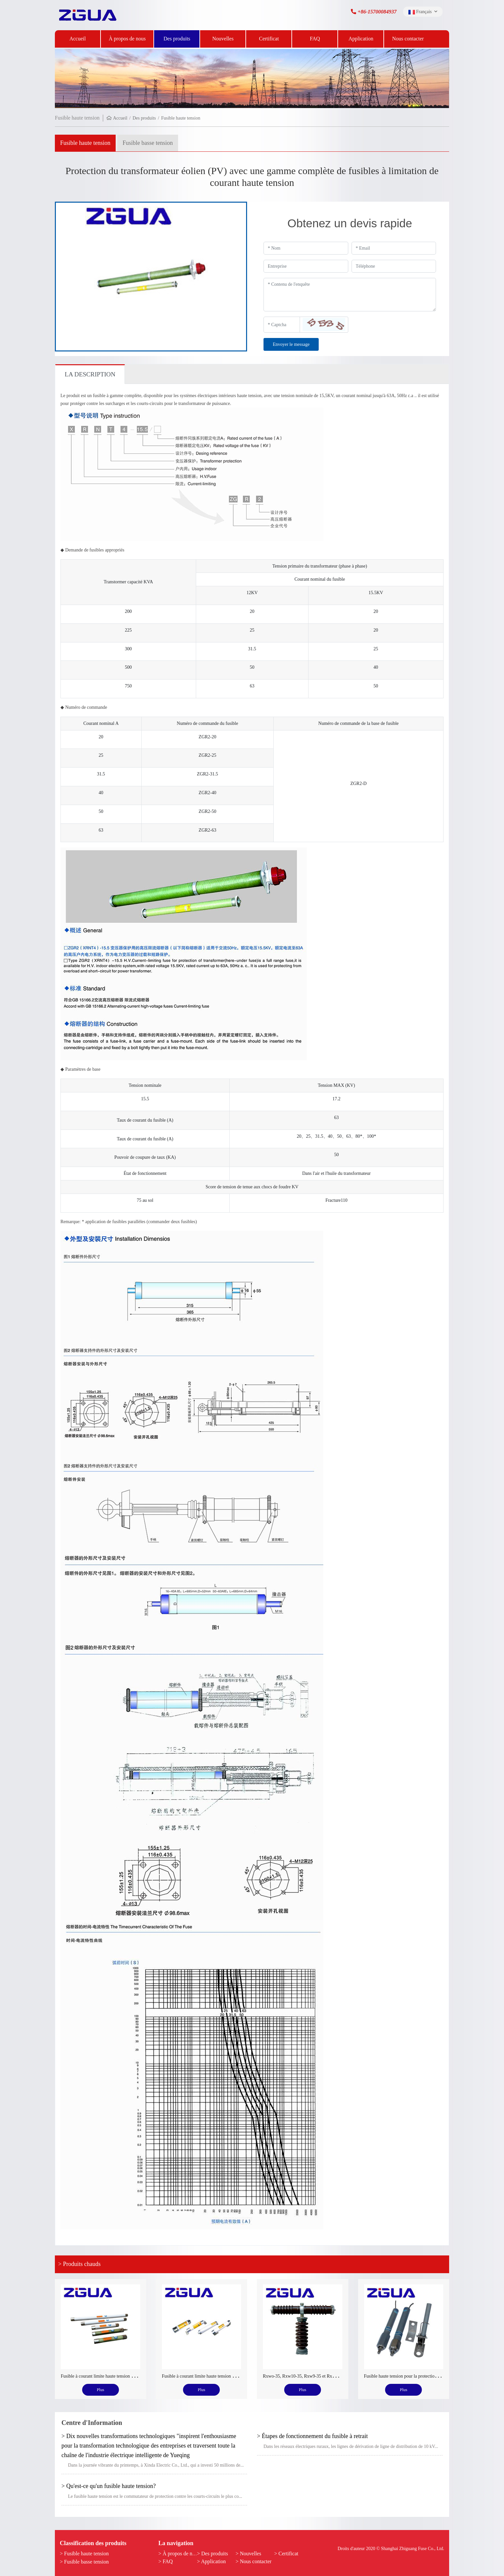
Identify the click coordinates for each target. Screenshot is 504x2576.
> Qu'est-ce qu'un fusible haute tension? (108, 2486)
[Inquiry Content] (349, 294)
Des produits (177, 38)
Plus (100, 2389)
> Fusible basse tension (84, 2562)
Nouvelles (223, 38)
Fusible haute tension (85, 143)
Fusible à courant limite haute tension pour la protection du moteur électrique (233, 2376)
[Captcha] (281, 324)
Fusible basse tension (148, 143)
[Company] (305, 266)
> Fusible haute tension (84, 2553)
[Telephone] (394, 266)
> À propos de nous (178, 2553)
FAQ (315, 38)
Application (361, 38)
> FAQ (165, 2561)
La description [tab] (90, 374)
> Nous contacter (253, 2561)
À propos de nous (127, 38)
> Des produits (212, 2553)
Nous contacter (408, 38)
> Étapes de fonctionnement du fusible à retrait (312, 2436)
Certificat (269, 38)
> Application (211, 2561)
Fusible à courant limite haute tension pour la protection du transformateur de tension (139, 2376)
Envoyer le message (291, 344)
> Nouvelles (248, 2553)
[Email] (394, 248)
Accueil (77, 38)
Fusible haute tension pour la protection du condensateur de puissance (428, 2376)
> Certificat (286, 2553)
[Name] (305, 248)
